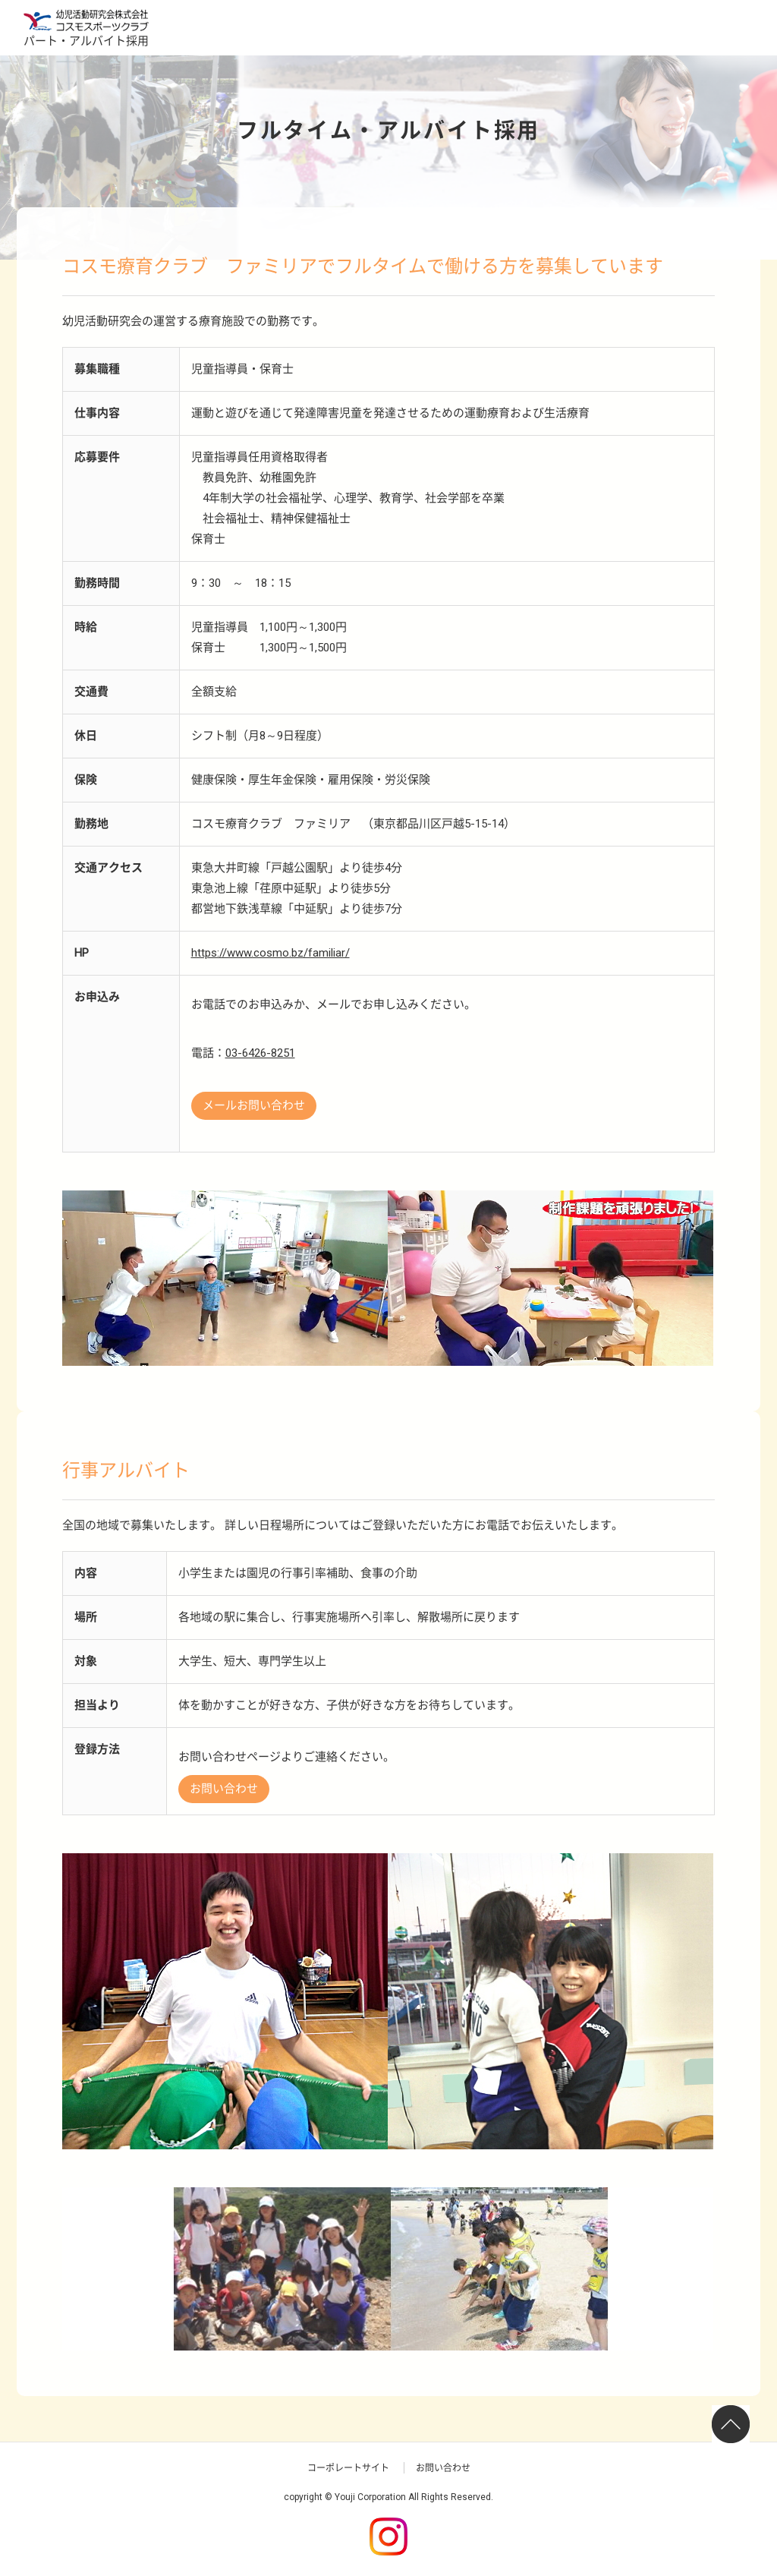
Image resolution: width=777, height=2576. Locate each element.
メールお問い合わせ (254, 1105)
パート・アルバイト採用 (86, 41)
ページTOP (732, 2426)
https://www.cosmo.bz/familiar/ (270, 953)
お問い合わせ (224, 1789)
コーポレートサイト (348, 2468)
